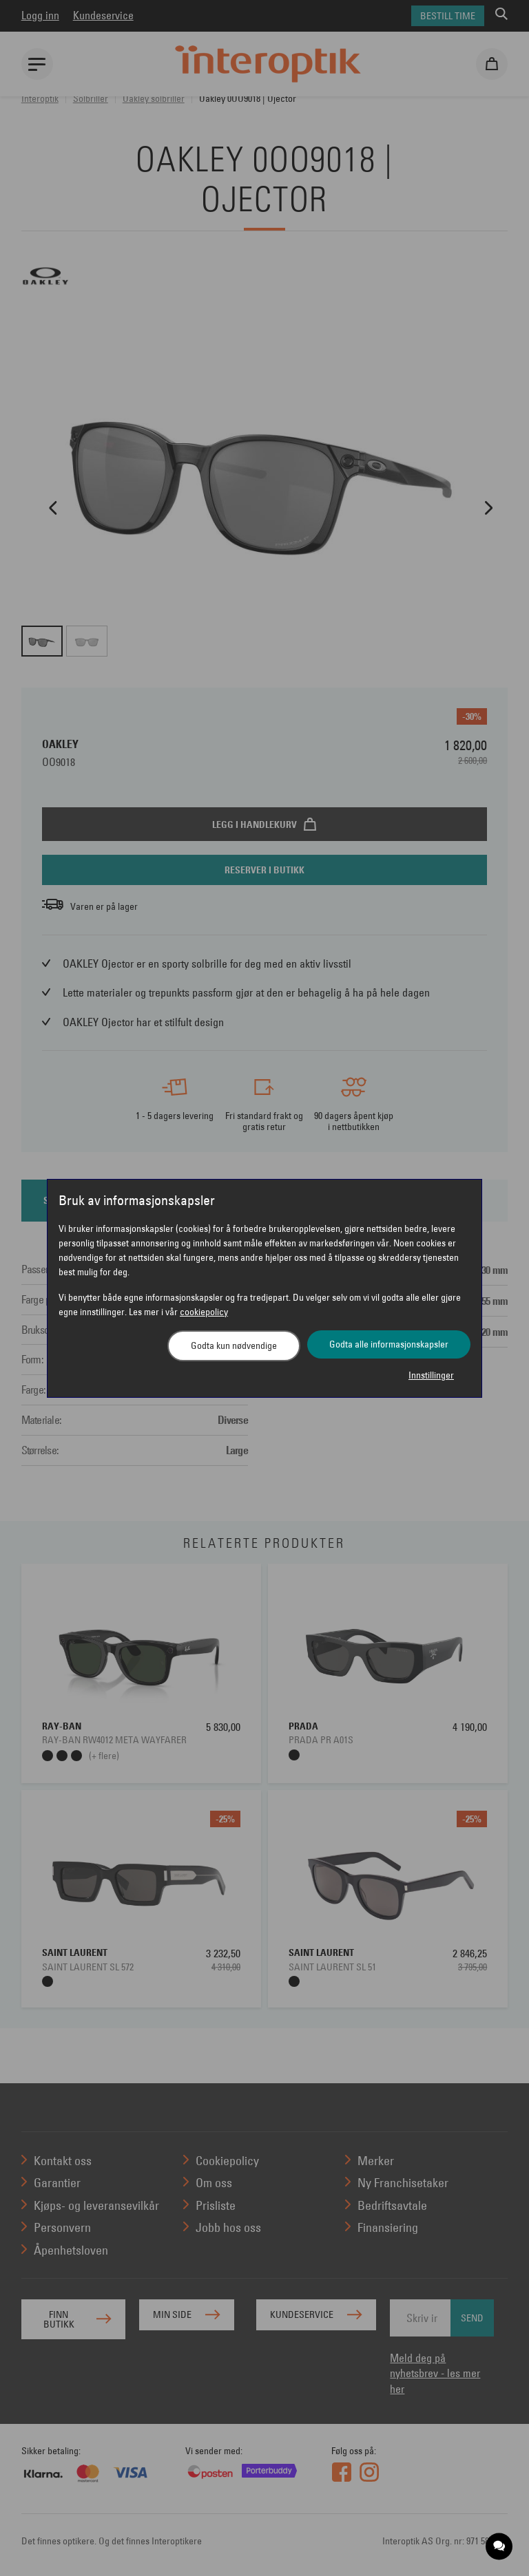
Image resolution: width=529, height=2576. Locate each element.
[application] (499, 2546)
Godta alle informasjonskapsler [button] (388, 1344)
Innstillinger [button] (431, 1375)
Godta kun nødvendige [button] (234, 1345)
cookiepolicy (204, 1312)
